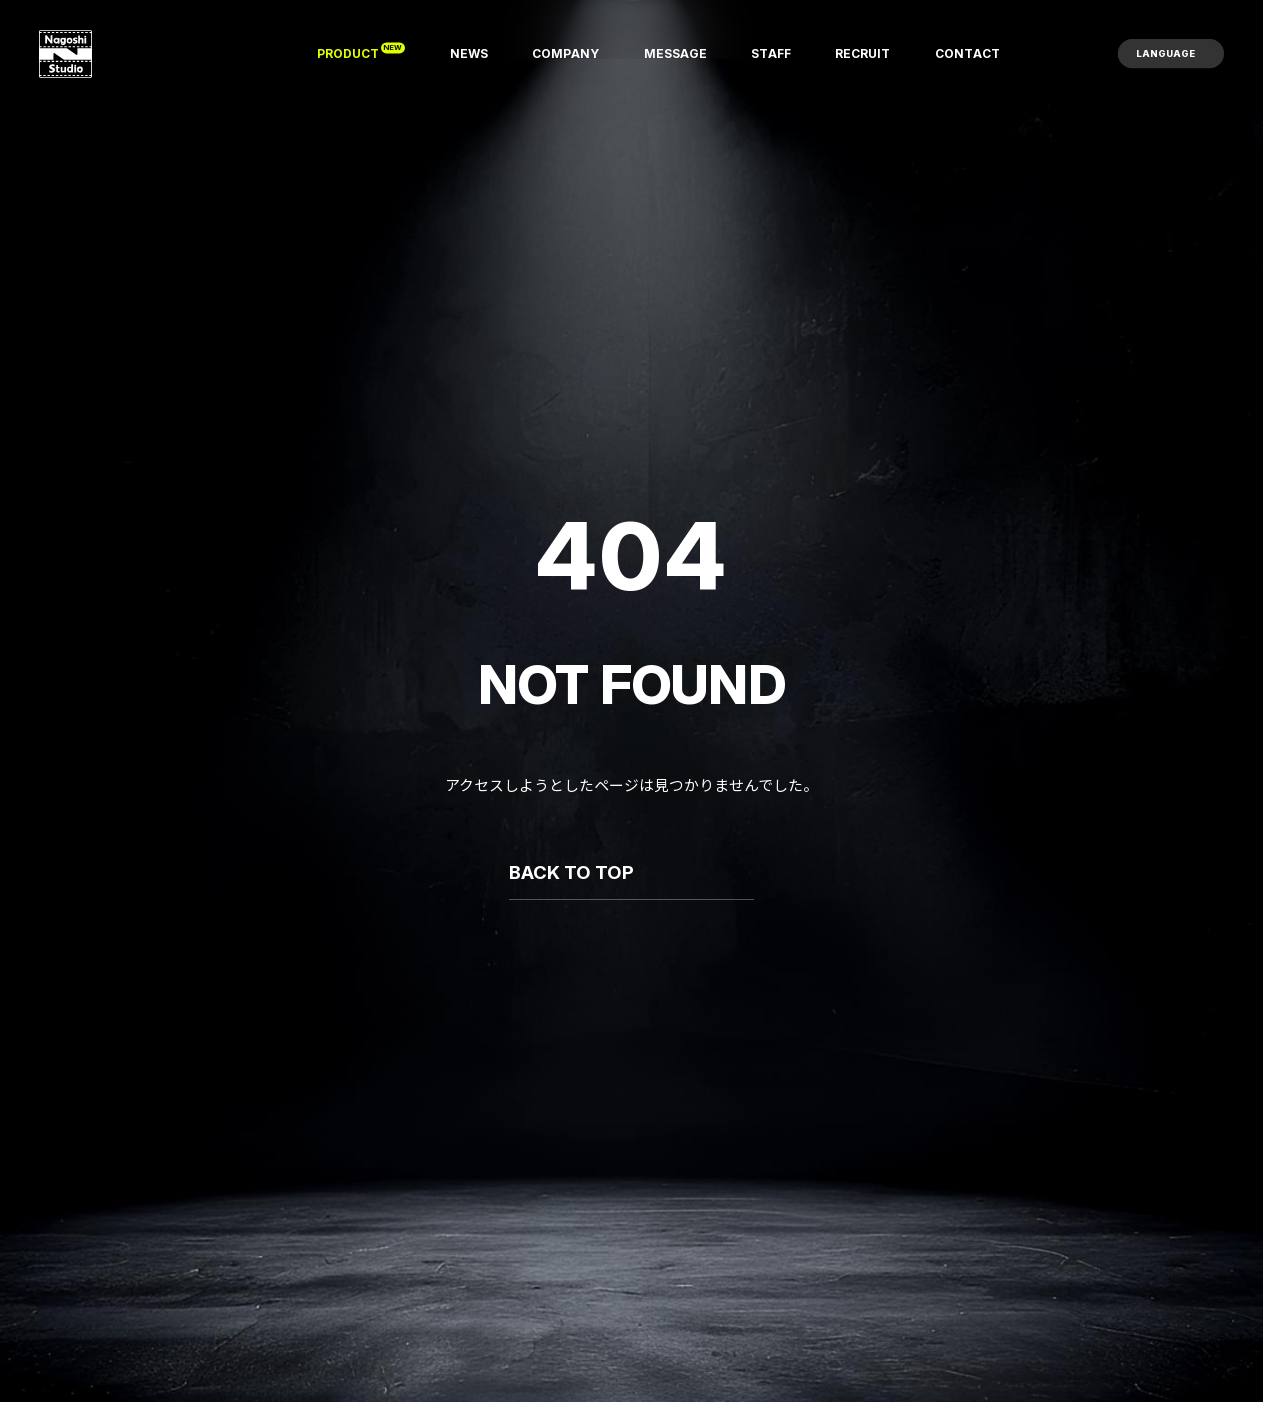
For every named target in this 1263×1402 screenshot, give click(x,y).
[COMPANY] (565, 54)
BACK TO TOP (571, 873)
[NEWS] (469, 54)
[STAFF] (771, 54)
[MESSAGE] (675, 54)
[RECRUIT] (862, 54)
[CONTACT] (967, 54)
